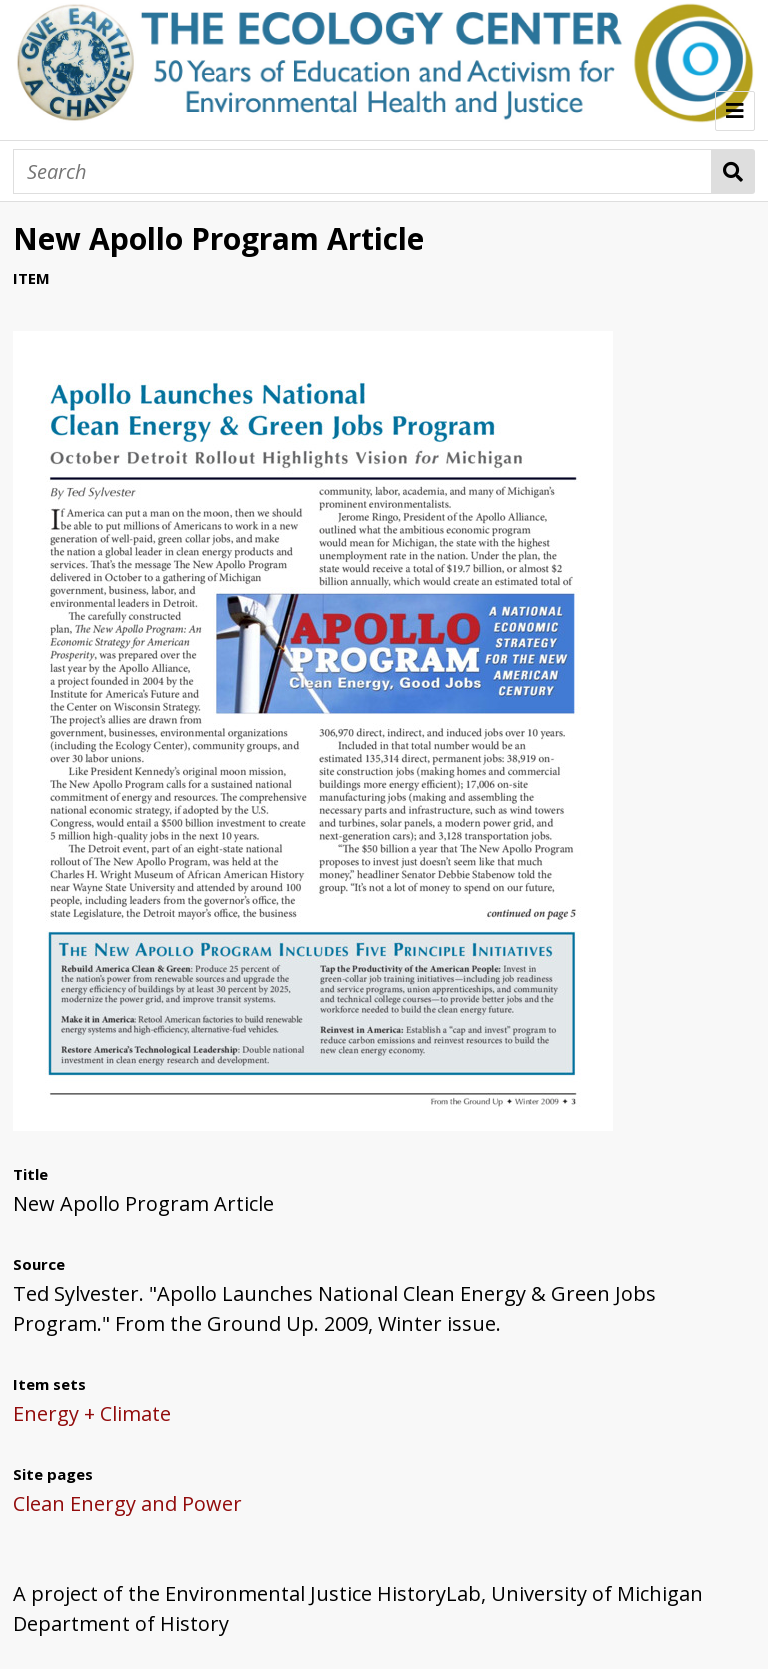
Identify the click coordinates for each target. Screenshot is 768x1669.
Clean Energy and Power (127, 1503)
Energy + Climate (92, 1413)
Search (733, 171)
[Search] (362, 171)
